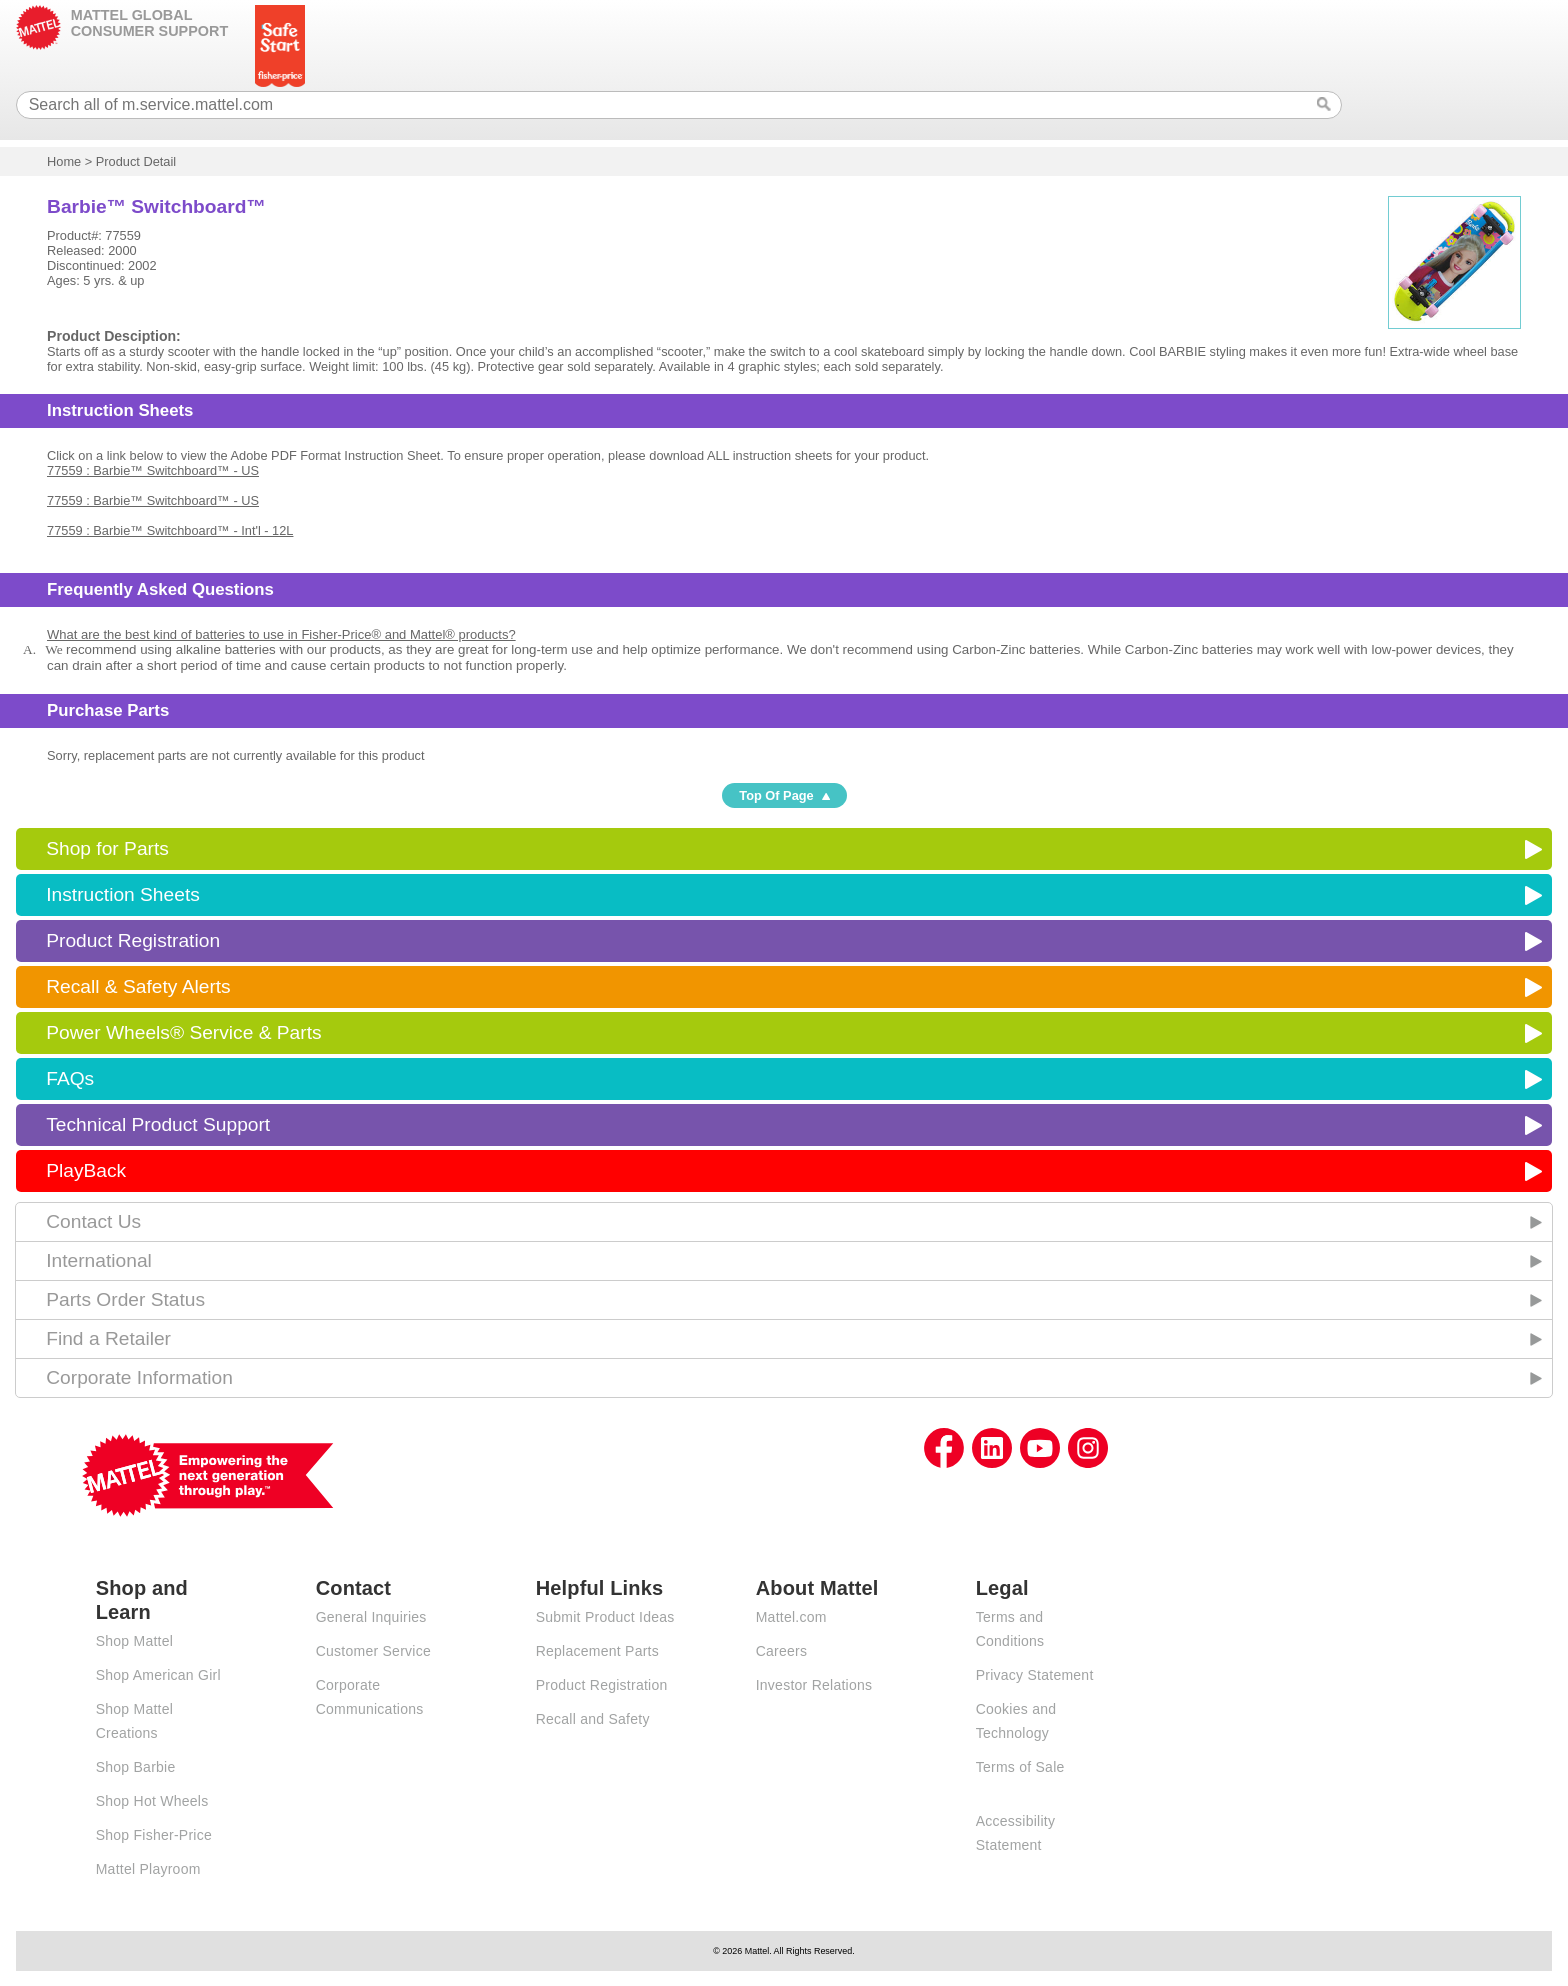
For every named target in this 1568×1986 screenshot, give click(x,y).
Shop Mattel (134, 1641)
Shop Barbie (136, 1767)
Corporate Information (139, 1377)
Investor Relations (814, 1685)
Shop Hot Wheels (152, 1801)
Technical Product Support (158, 1124)
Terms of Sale (1020, 1767)
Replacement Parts (597, 1651)
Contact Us (93, 1221)
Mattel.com (791, 1617)
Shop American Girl (158, 1675)
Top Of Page (776, 795)
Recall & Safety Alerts (138, 986)
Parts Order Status (125, 1299)
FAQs (70, 1078)
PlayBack (86, 1170)
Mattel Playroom (148, 1869)
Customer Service (373, 1651)
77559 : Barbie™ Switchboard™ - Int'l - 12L (170, 530)
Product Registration (133, 940)
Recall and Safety (593, 1719)
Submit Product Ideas (605, 1617)
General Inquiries (371, 1617)
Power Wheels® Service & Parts (183, 1032)
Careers (782, 1651)
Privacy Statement (1035, 1675)
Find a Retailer (108, 1338)
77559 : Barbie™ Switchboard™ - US (153, 470)
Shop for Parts (107, 848)
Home (64, 161)
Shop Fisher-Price (154, 1835)
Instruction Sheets (123, 894)
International (99, 1260)
